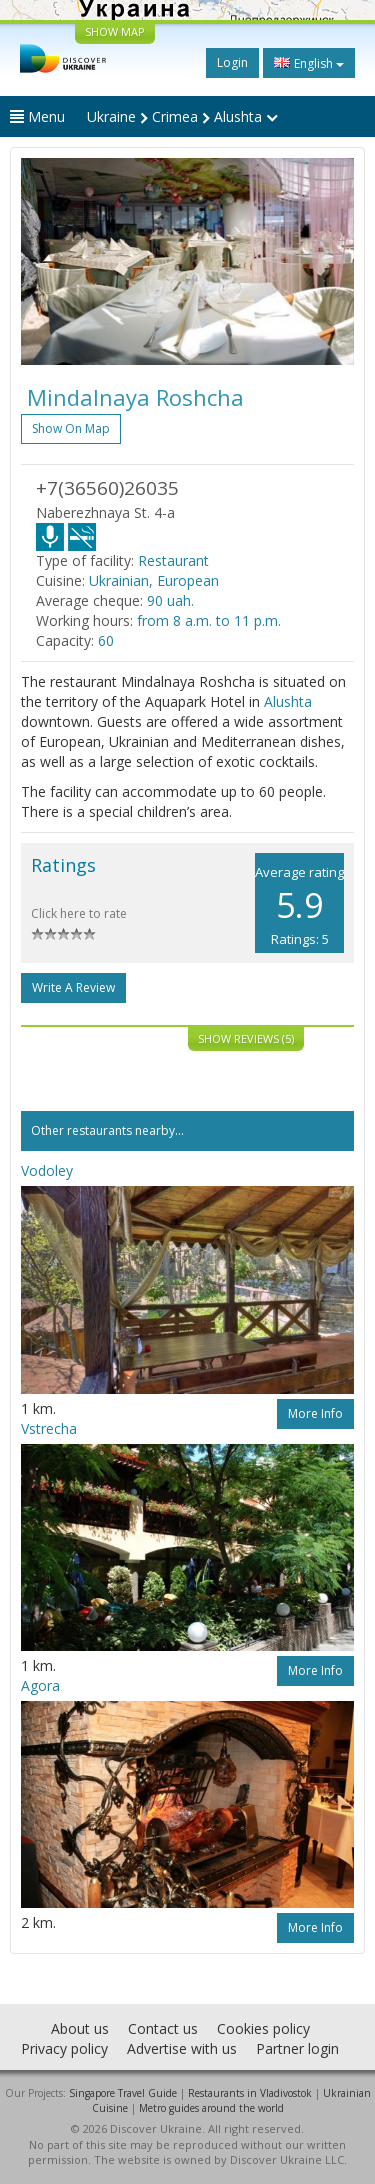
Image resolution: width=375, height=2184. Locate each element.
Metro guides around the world (211, 2108)
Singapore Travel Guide (123, 2093)
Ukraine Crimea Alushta (182, 116)
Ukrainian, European (154, 580)
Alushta (288, 701)
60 (106, 640)
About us (80, 2028)
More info (315, 1413)
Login (232, 62)
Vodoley (47, 1170)
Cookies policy (263, 2028)
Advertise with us (182, 2048)
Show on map (71, 428)
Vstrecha (49, 1428)
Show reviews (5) (246, 1038)
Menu (37, 116)
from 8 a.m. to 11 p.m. (209, 620)
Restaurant (173, 560)
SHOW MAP (115, 31)
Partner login (297, 2048)
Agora (40, 1685)
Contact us (163, 2028)
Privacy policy (64, 2048)
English (309, 63)
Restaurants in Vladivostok (250, 2093)
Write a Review (73, 987)
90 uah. (170, 600)
